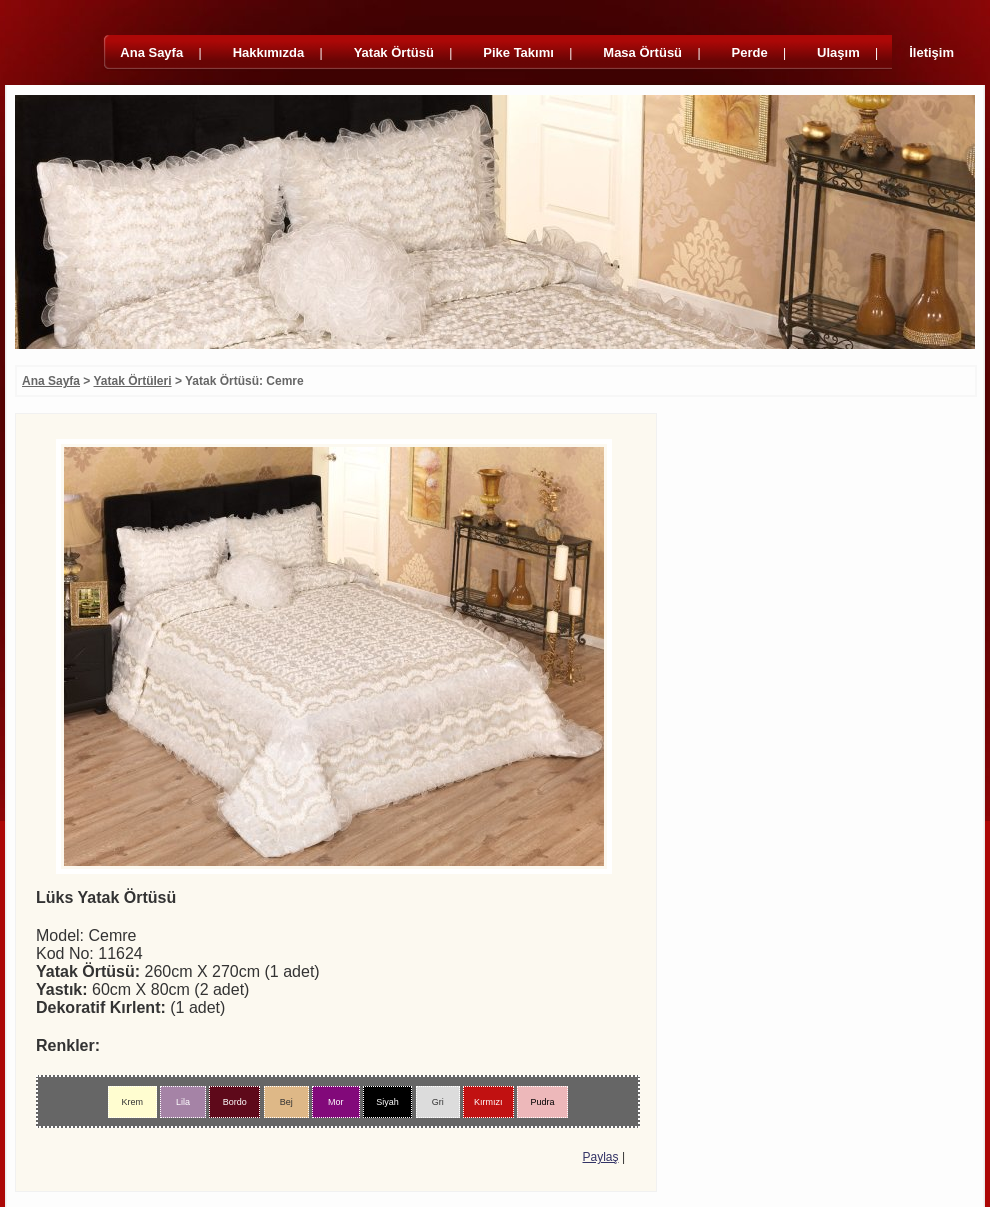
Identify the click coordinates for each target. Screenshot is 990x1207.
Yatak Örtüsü (394, 52)
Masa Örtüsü (642, 52)
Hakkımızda (269, 52)
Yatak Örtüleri (133, 381)
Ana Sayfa (151, 52)
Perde (750, 52)
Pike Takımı (518, 52)
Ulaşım (838, 52)
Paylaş (601, 1157)
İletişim (931, 52)
